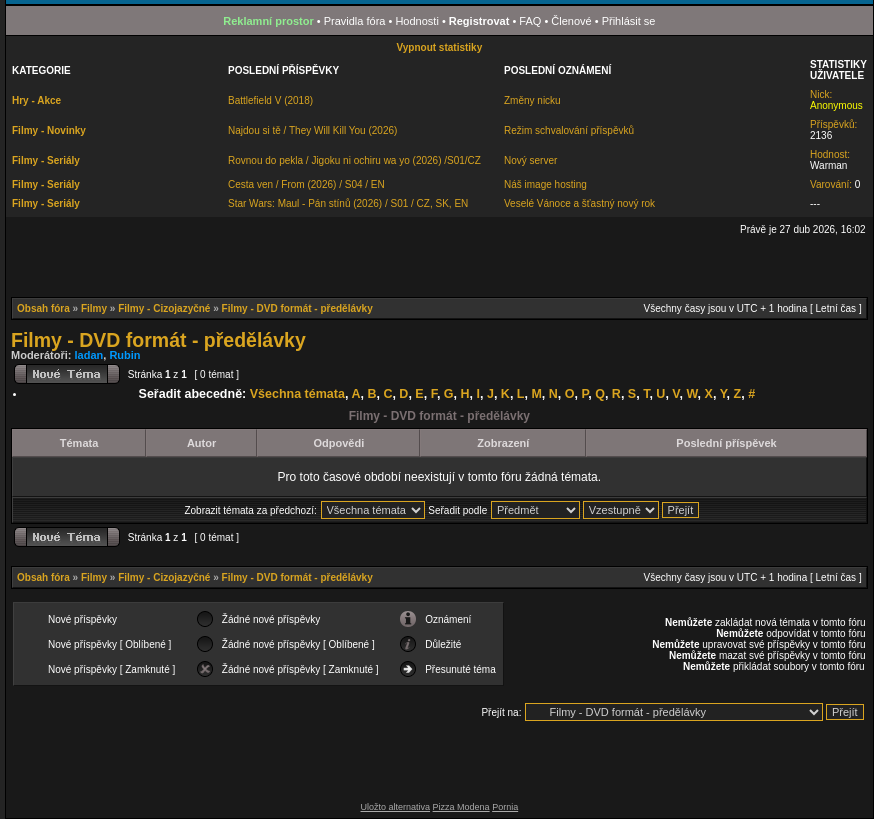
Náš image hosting (545, 184)
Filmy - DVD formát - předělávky (297, 308)
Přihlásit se (629, 21)
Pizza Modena (461, 807)
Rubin (124, 355)
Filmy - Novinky (49, 130)
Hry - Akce (36, 100)
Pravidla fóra (355, 21)
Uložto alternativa (396, 807)
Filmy (94, 308)
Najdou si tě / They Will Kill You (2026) (312, 130)
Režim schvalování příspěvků (569, 130)
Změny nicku (532, 100)
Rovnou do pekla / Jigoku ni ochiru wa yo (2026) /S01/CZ (354, 160)
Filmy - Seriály (46, 160)
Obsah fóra (43, 308)
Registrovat (479, 21)
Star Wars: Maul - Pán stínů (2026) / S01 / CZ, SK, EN (348, 203)
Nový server (530, 160)
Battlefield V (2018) (270, 100)
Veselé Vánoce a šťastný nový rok (579, 203)
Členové (571, 21)
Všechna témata (297, 394)
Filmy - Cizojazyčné (164, 308)
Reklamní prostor (268, 21)
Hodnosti (416, 21)
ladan (89, 355)
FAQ (530, 21)
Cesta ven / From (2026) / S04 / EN (306, 184)
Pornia (505, 807)
